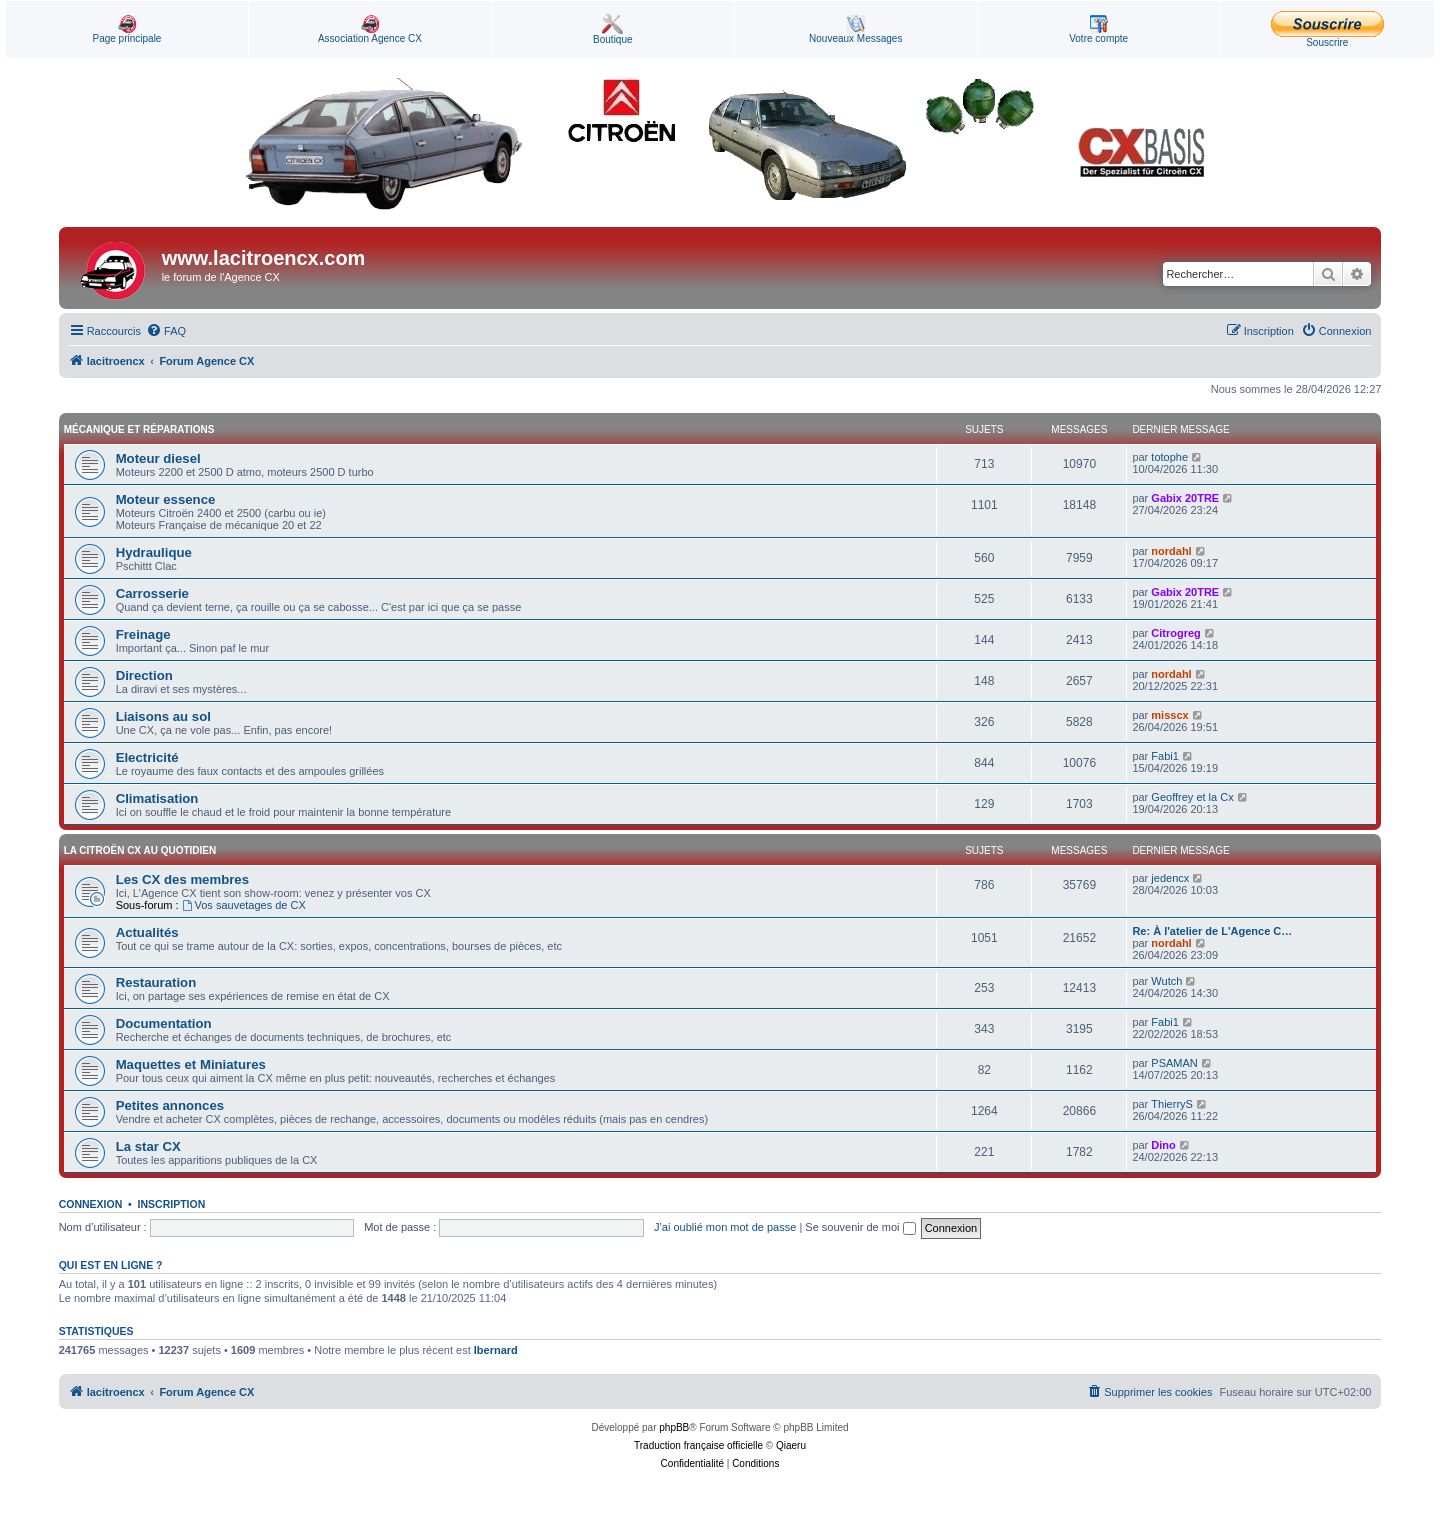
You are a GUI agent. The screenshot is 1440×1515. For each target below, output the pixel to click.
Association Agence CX (370, 29)
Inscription (172, 1204)
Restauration (156, 982)
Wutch (1166, 981)
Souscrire (1327, 29)
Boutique (612, 29)
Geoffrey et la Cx (1192, 797)
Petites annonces (170, 1105)
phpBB (674, 1427)
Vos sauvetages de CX (244, 905)
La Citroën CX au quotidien (140, 850)
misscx (1169, 715)
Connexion (91, 1204)
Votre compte (1098, 29)
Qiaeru (791, 1445)
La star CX (148, 1146)
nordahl (1171, 551)
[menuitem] (166, 331)
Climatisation (157, 798)
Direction (144, 675)
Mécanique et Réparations (139, 429)
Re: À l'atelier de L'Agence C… (1212, 931)
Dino (1163, 1145)
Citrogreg (1176, 633)
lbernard (496, 1350)
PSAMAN (1174, 1063)
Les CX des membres (182, 879)
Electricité (147, 757)
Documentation (164, 1023)
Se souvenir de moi (860, 1227)
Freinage (143, 634)
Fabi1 (1165, 756)
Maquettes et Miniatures (191, 1064)
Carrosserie (152, 593)
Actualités (147, 932)
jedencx (1170, 878)
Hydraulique (154, 552)
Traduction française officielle (698, 1445)
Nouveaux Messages (855, 29)
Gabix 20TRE (1185, 498)
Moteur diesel (158, 458)
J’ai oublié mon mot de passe (725, 1227)
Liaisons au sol (163, 716)
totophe (1169, 457)
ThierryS (1172, 1104)
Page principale (126, 29)
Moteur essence (166, 499)
